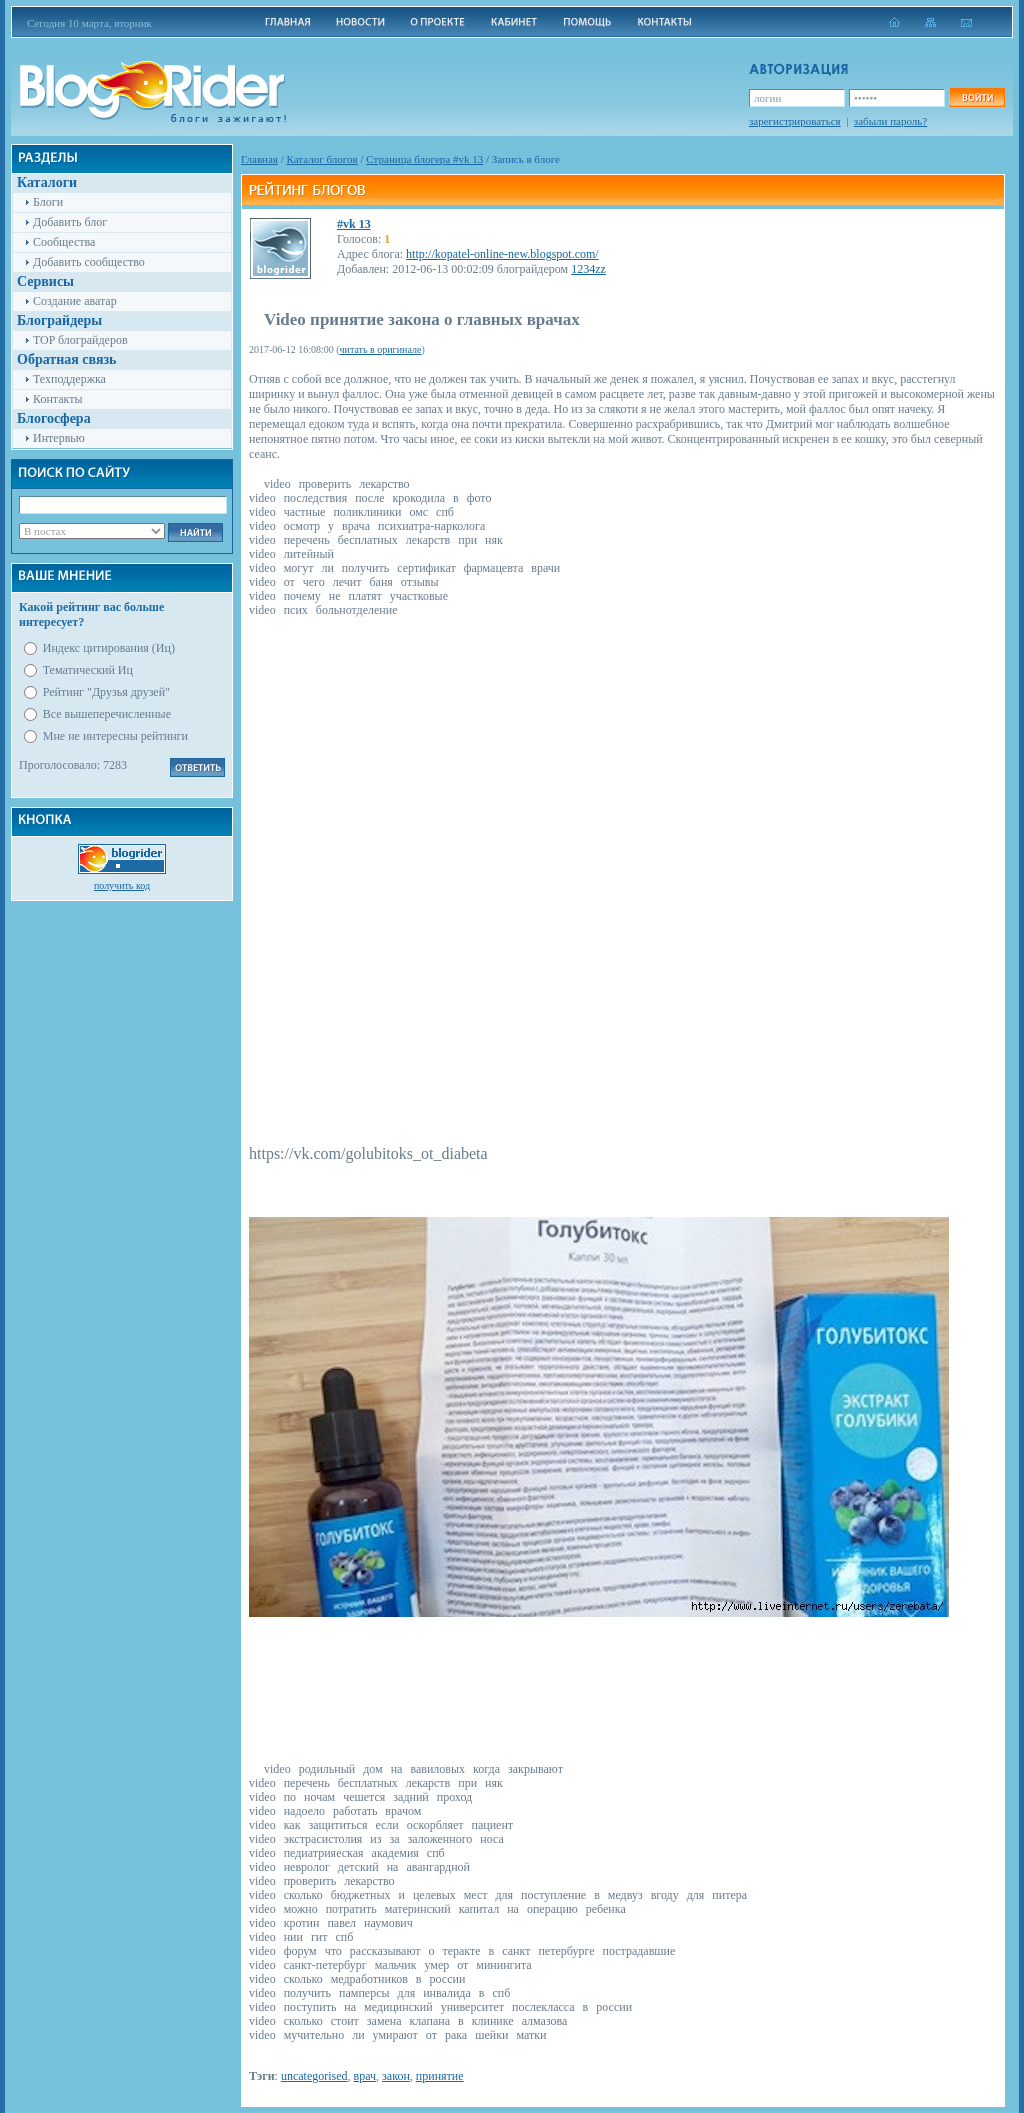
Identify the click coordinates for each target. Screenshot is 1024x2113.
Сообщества (64, 242)
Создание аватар (75, 301)
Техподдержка (69, 379)
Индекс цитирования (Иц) (109, 648)
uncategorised (314, 2076)
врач (365, 2076)
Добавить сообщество (89, 262)
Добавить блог (70, 222)
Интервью (59, 438)
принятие (440, 2076)
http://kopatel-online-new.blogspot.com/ (502, 254)
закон (396, 2076)
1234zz (588, 269)
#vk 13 (354, 224)
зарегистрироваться (795, 121)
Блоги (48, 202)
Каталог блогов (322, 159)
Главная (259, 159)
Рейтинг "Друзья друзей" (106, 692)
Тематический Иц (88, 670)
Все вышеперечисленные (107, 714)
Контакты (58, 399)
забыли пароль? (890, 121)
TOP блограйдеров (80, 340)
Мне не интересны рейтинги (115, 736)
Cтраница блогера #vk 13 (424, 159)
